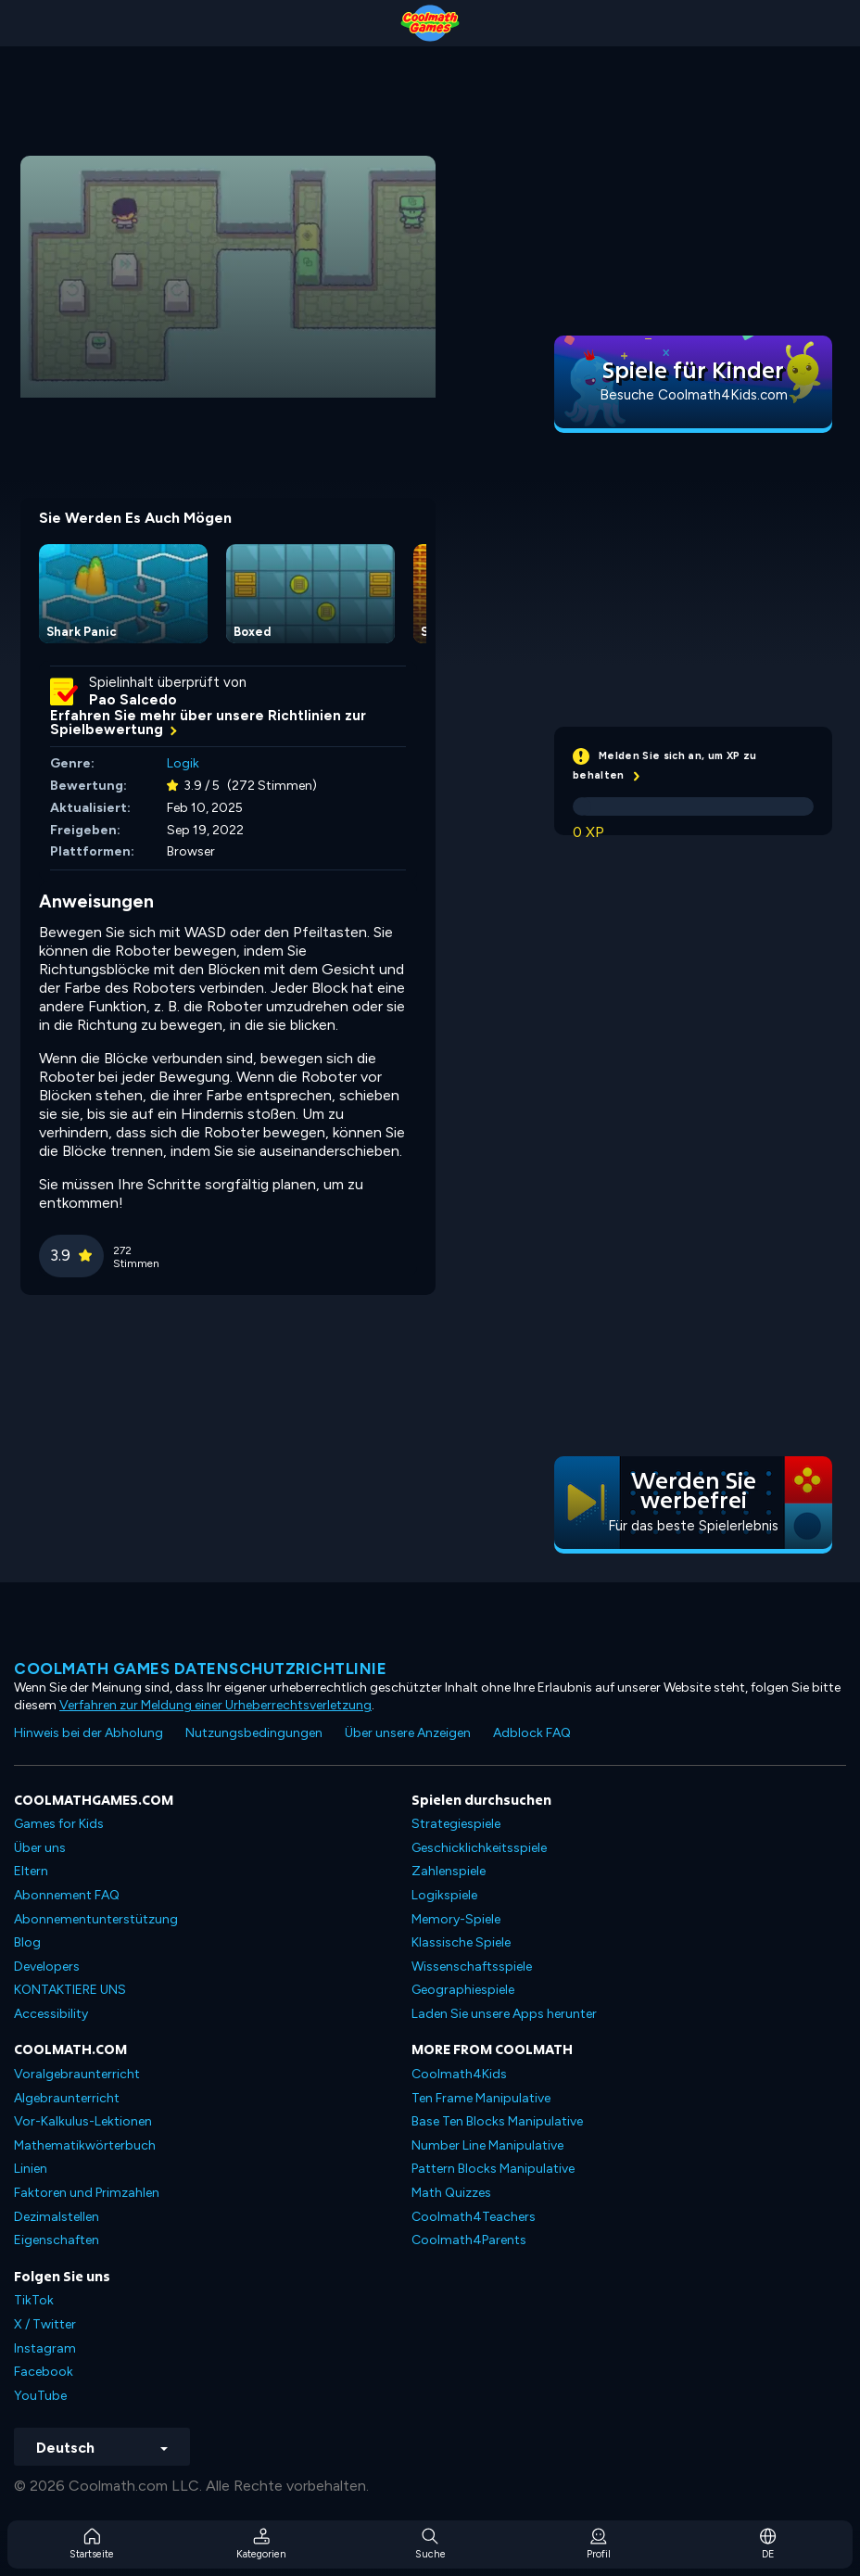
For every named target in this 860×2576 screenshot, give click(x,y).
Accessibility (51, 2014)
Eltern (31, 1871)
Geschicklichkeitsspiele (479, 1848)
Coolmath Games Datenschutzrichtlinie (200, 1668)
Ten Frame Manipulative (480, 2098)
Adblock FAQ (532, 1733)
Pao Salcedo (133, 700)
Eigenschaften (56, 2240)
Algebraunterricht (67, 2098)
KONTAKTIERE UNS (70, 1990)
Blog (27, 1942)
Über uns (40, 1848)
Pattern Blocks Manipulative (493, 2168)
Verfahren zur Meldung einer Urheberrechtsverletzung (215, 1705)
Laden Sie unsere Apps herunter (504, 2014)
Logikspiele (444, 1895)
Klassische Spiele (461, 1942)
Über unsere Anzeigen (408, 1733)
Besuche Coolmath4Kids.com (694, 395)
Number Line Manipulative (487, 2145)
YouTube (40, 2396)
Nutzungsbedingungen (253, 1733)
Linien (30, 2168)
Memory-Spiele (455, 1919)
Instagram (45, 2348)
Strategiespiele (455, 1824)
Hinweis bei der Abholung (88, 1733)
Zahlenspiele (448, 1871)
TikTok (34, 2300)
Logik (183, 763)
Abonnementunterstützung (96, 1919)
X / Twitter (45, 2324)
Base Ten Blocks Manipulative (497, 2121)
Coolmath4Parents (468, 2240)
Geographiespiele (462, 1990)
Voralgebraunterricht (77, 2074)
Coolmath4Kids (459, 2074)
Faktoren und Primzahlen (86, 2193)
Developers (47, 1966)
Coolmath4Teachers (473, 2217)
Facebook (43, 2371)
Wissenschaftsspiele (471, 1966)
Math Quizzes (451, 2193)
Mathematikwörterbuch (85, 2145)
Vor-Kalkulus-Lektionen (83, 2121)
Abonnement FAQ (67, 1895)
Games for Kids (59, 1824)
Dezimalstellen (56, 2217)
